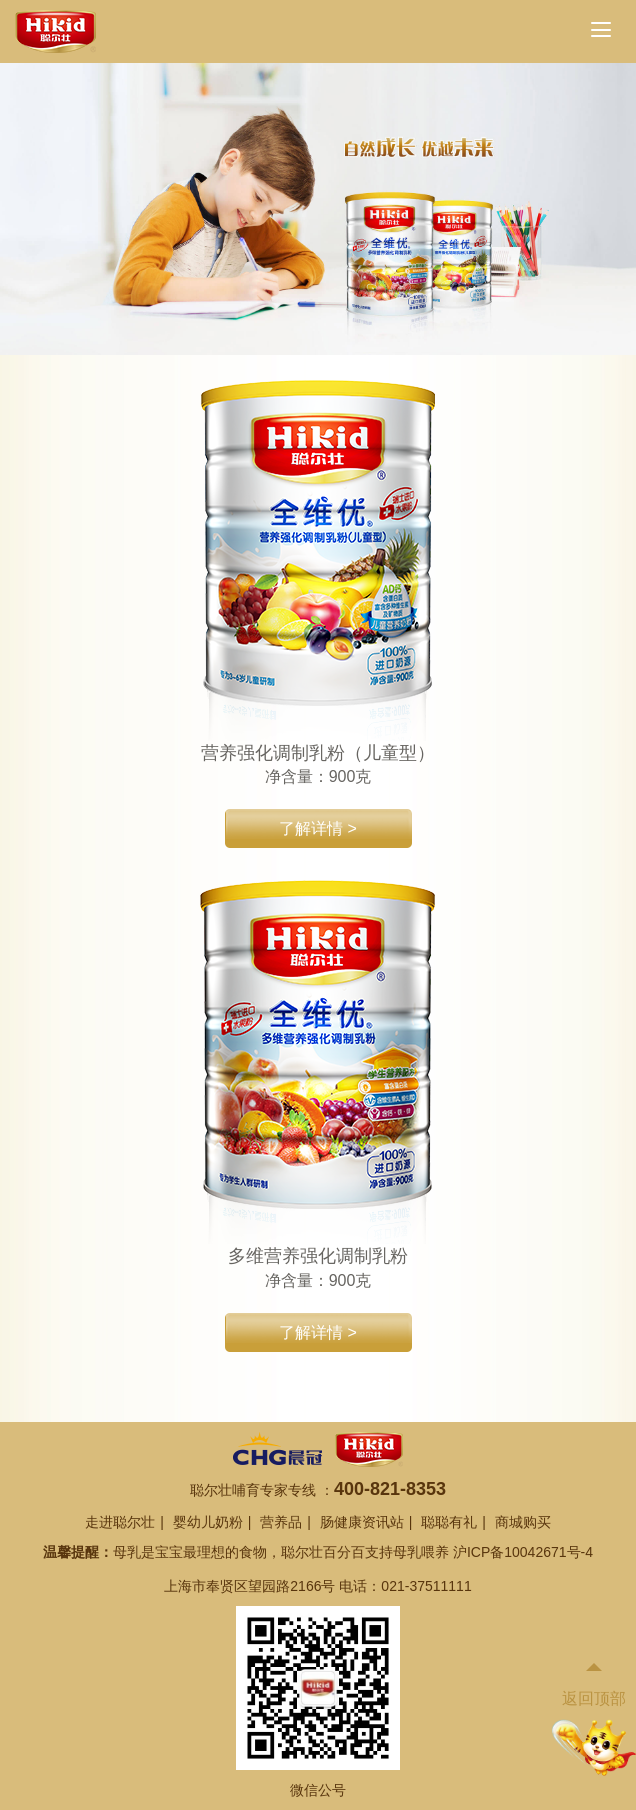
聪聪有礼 (449, 1522)
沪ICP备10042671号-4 (523, 1552)
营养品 (281, 1522)
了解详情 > (318, 828)
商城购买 (523, 1522)
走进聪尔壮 (120, 1522)
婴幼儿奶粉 (208, 1522)
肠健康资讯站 (362, 1522)
